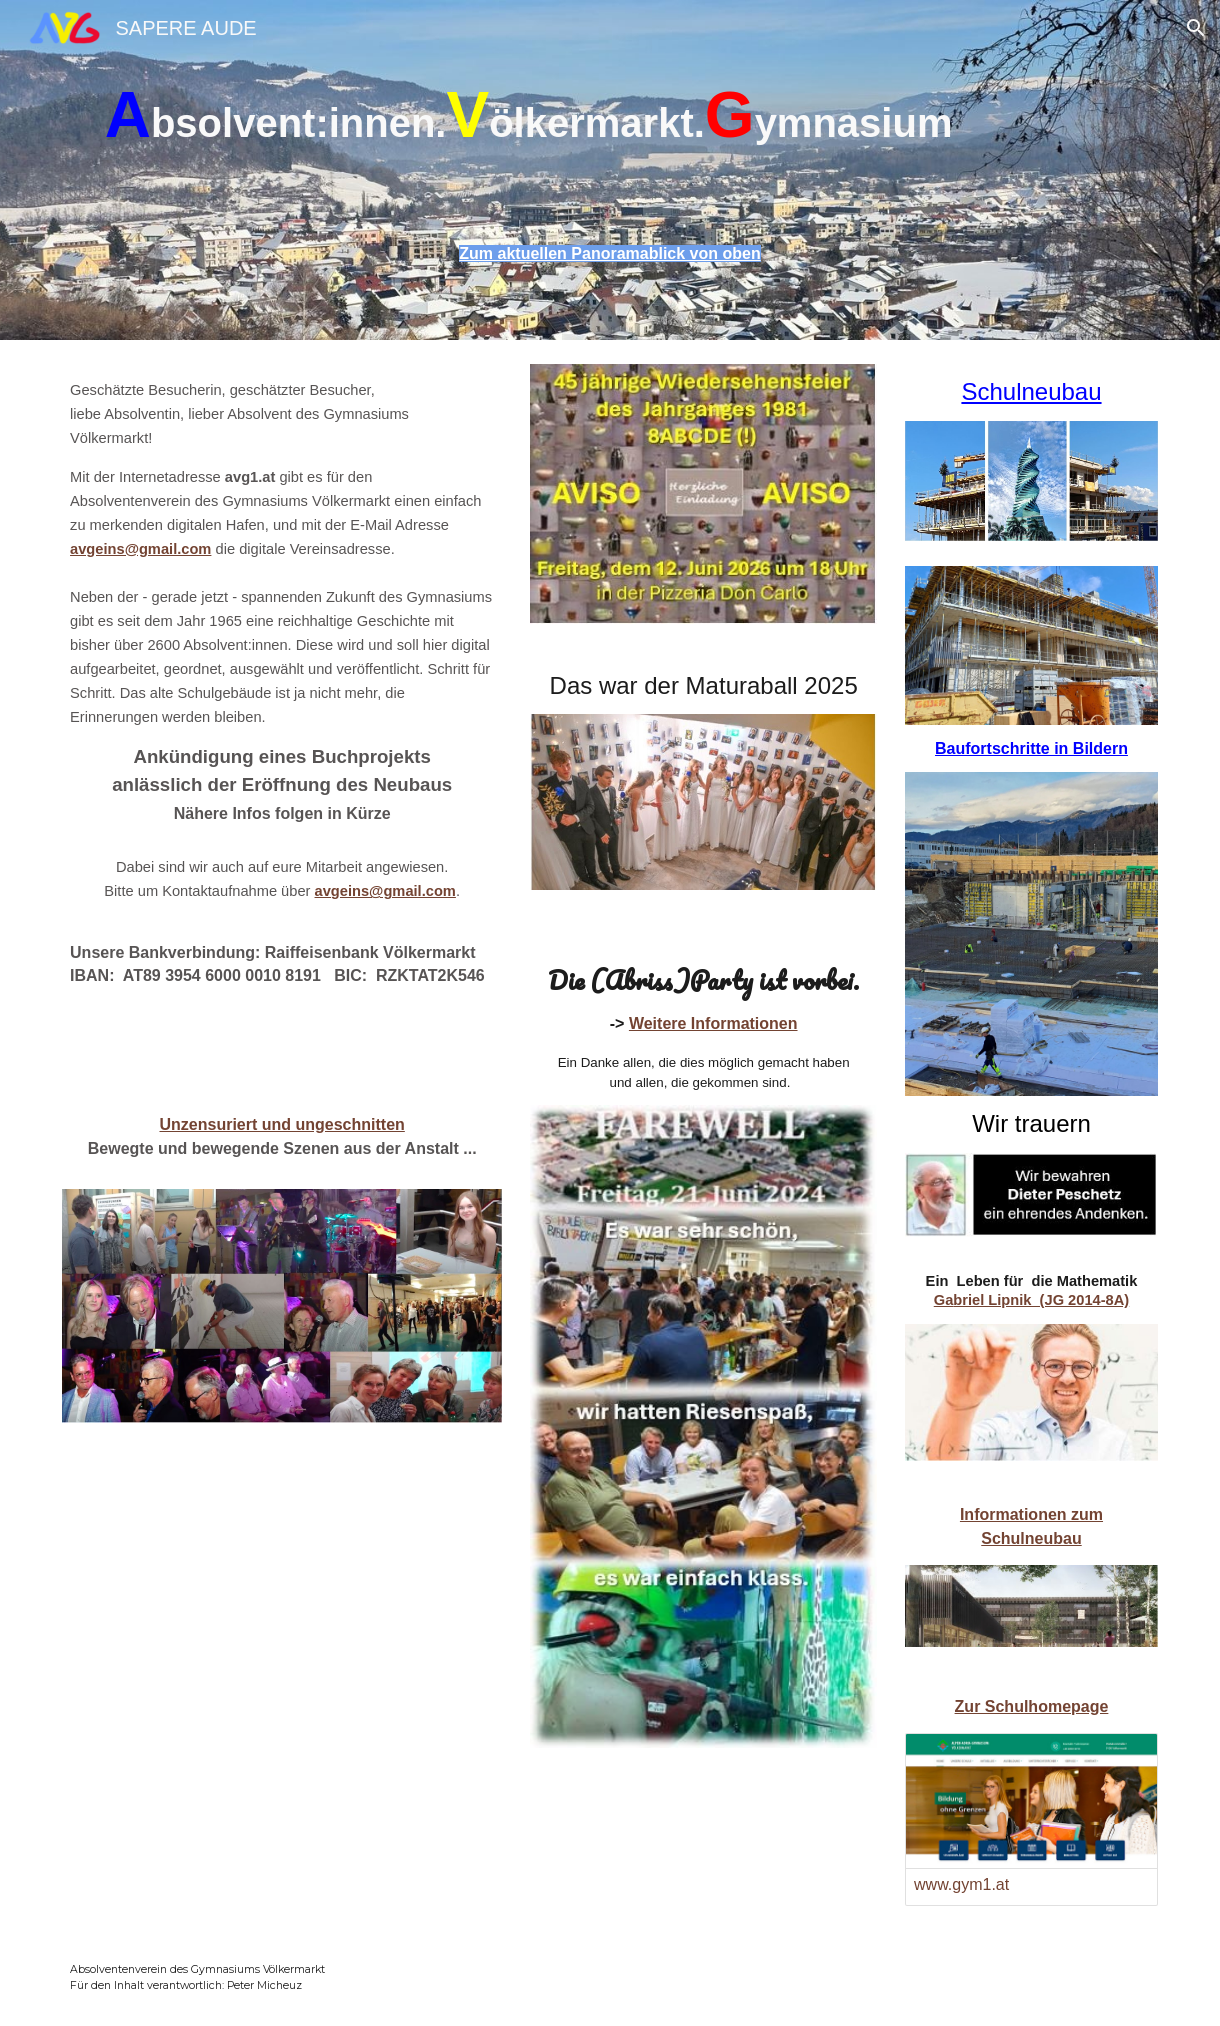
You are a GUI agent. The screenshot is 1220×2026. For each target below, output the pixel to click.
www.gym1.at (961, 1884)
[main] (610, 130)
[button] (1196, 28)
